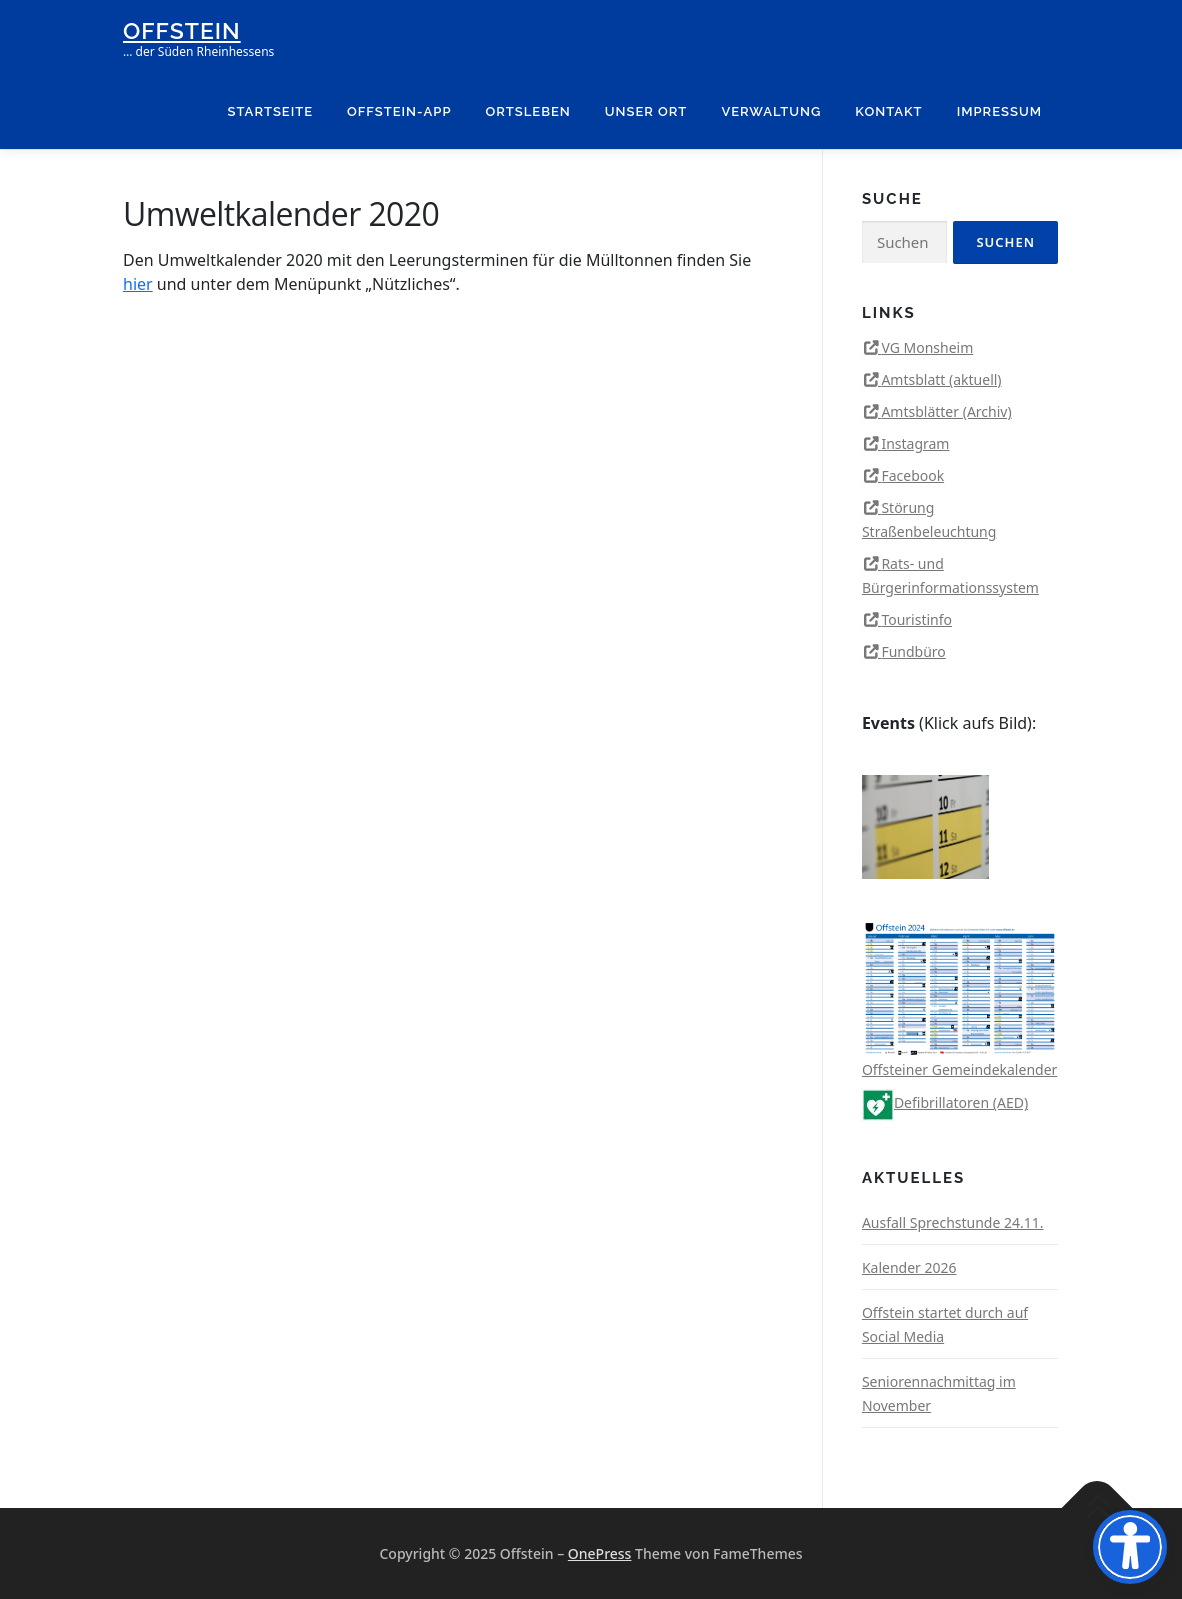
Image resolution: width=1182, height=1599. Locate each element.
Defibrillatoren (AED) (945, 1102)
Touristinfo (916, 619)
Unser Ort (646, 111)
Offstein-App (399, 111)
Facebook (912, 475)
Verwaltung (771, 111)
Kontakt (888, 111)
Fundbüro (913, 651)
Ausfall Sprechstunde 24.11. (953, 1222)
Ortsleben (528, 111)
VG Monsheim (927, 347)
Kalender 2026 (909, 1267)
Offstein (182, 30)
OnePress (600, 1553)
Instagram (915, 443)
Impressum (999, 111)
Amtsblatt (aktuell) (941, 379)
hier (138, 284)
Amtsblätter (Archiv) (946, 411)
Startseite (271, 111)
